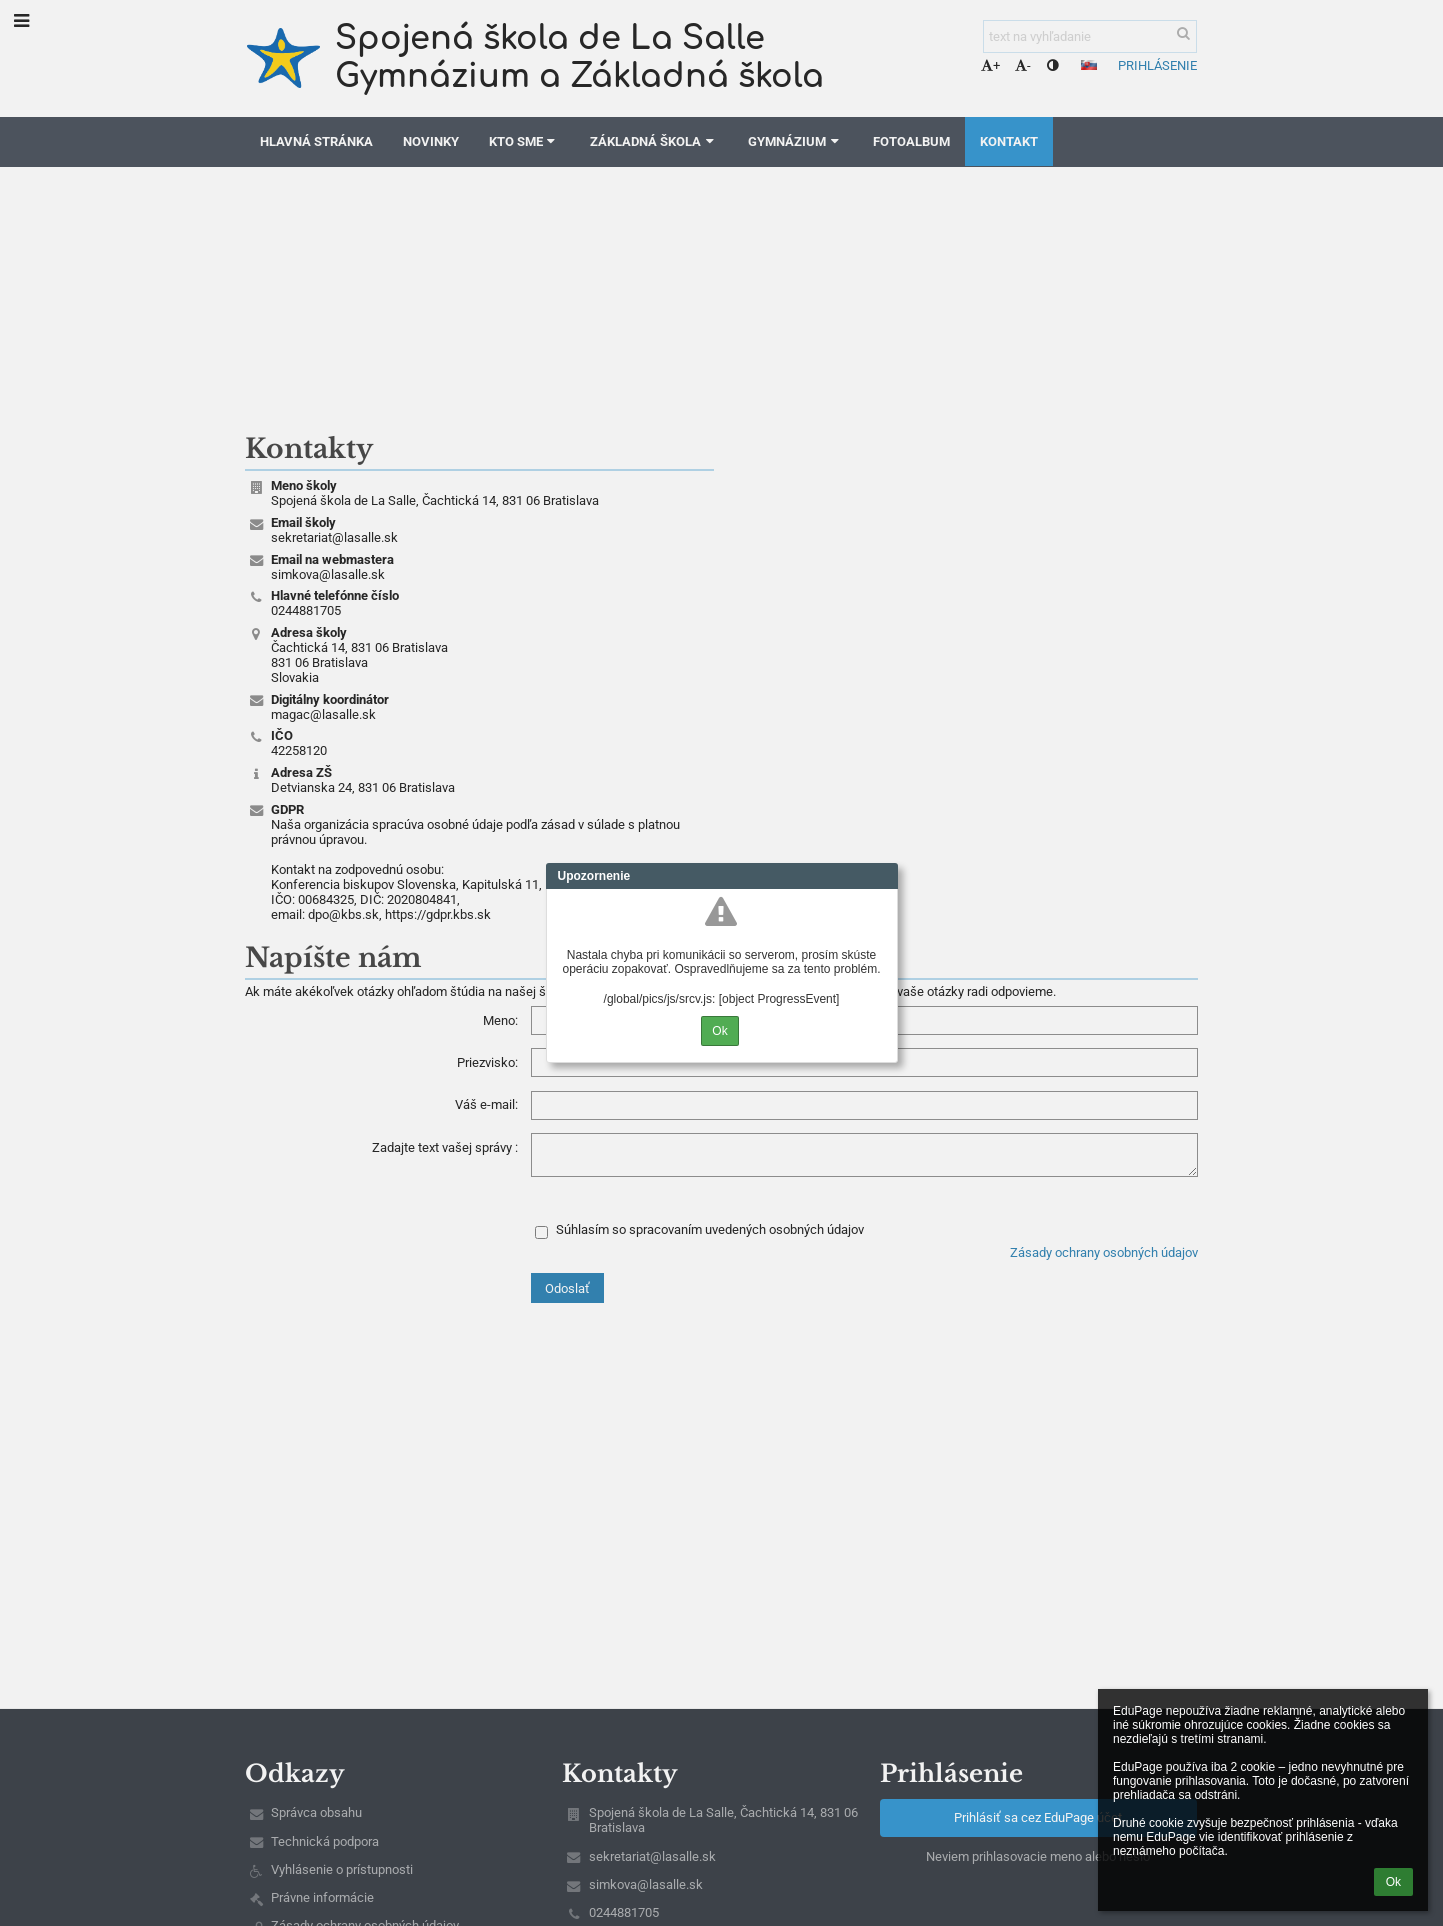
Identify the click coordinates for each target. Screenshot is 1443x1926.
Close (883, 876)
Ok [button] (1393, 1882)
